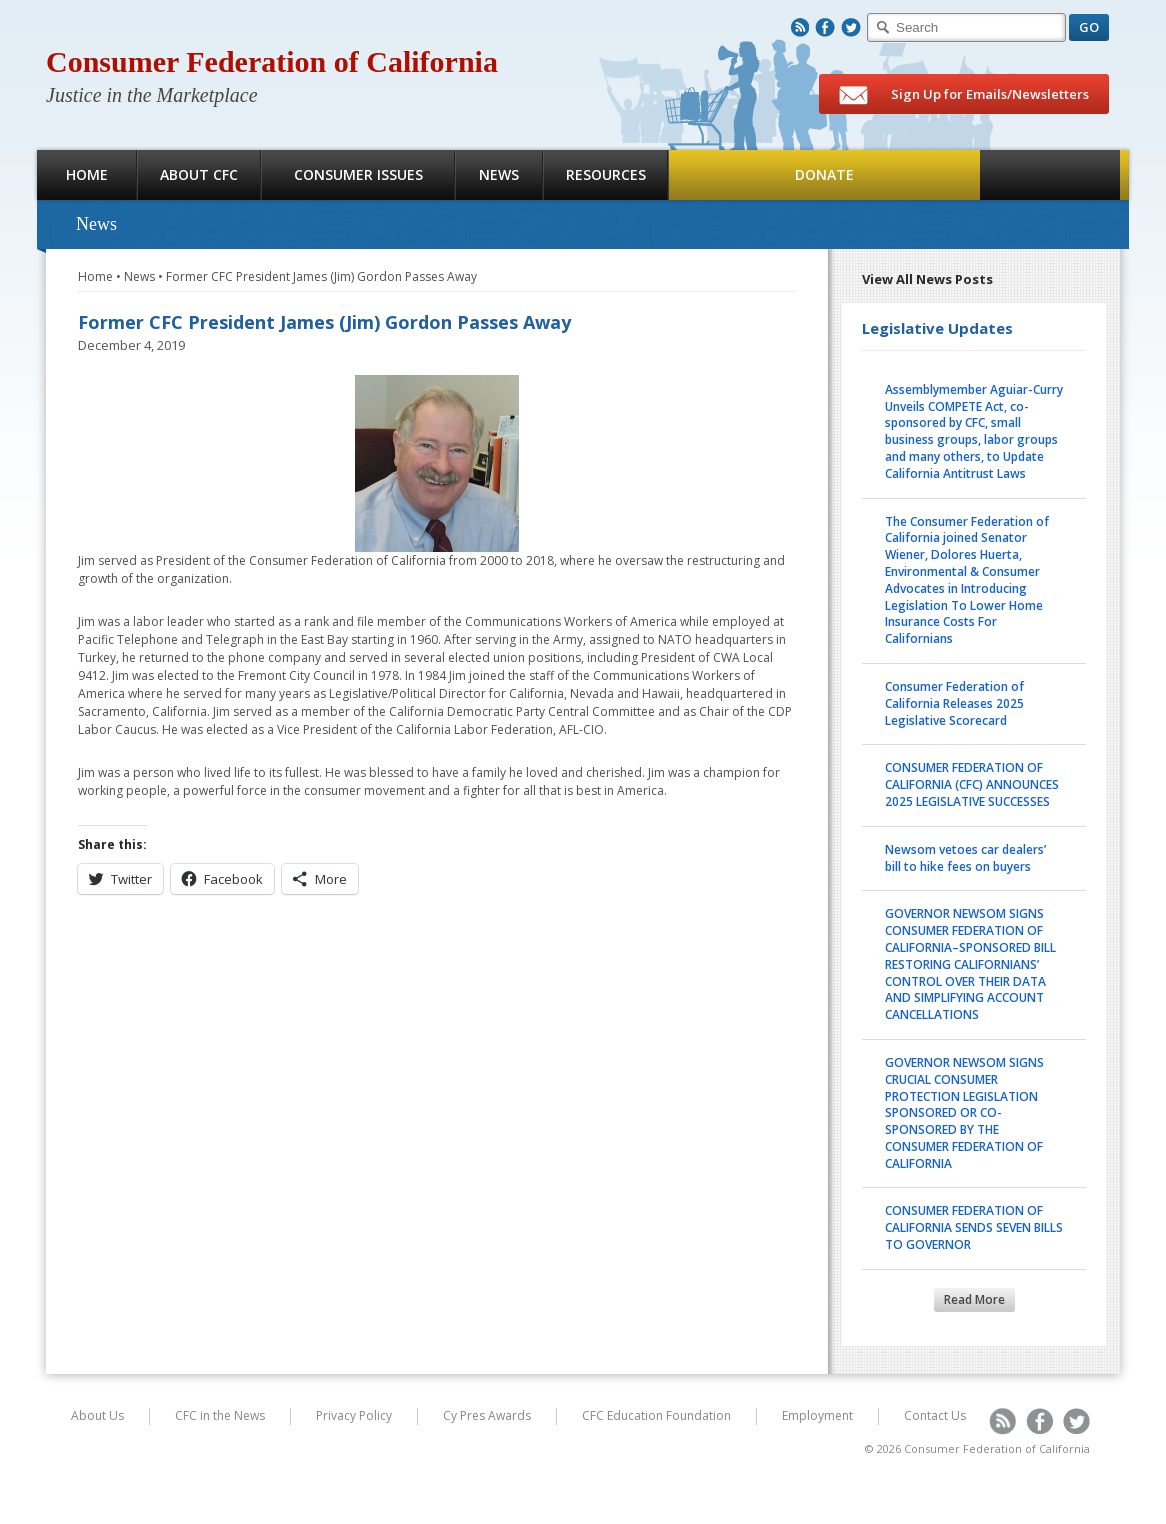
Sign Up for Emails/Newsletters (964, 95)
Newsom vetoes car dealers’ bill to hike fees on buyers (965, 858)
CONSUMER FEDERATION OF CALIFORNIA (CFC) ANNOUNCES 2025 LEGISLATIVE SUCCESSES (972, 784)
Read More (974, 1299)
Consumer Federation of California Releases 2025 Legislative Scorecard (954, 703)
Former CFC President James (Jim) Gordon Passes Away (321, 276)
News (499, 174)
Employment (817, 1415)
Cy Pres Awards (487, 1415)
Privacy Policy (354, 1415)
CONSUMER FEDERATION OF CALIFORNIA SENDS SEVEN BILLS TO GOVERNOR (974, 1227)
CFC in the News (220, 1415)
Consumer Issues (358, 174)
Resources (606, 174)
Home (87, 174)
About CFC (199, 174)
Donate (824, 174)
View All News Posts (927, 279)
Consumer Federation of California (272, 61)
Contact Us (935, 1415)
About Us (97, 1415)
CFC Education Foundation (656, 1415)
